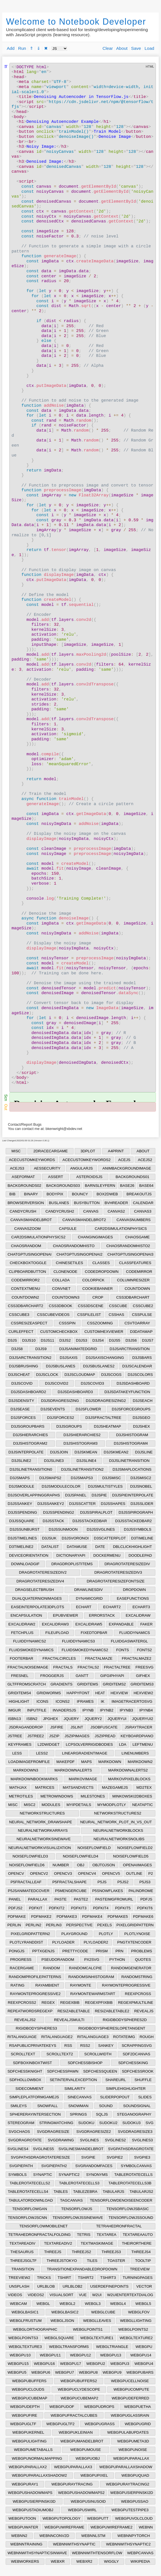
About (122, 48)
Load (149, 48)
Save (136, 48)
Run (22, 48)
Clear (107, 48)
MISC (16, 1151)
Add (10, 48)
